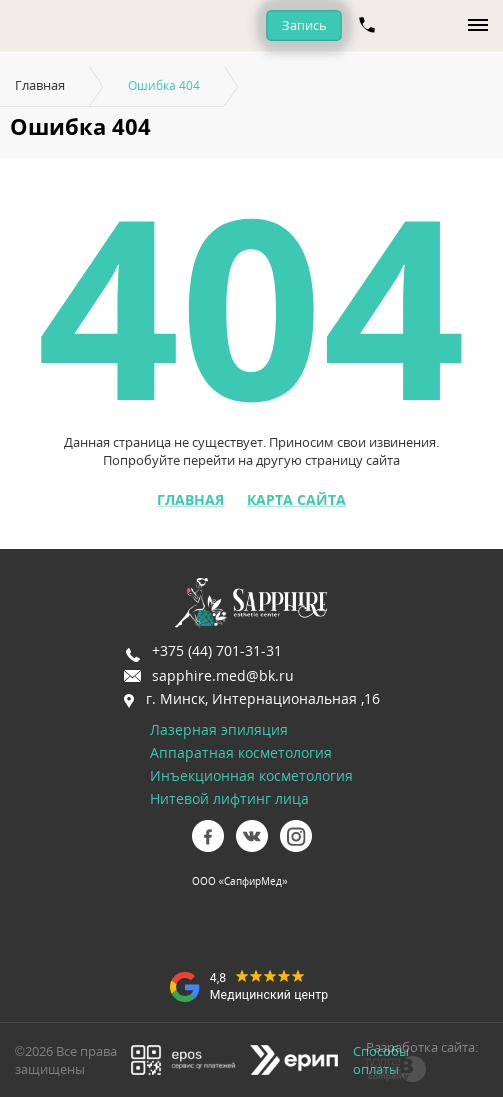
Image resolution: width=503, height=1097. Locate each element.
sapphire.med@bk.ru (223, 675)
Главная (40, 85)
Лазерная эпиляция (219, 729)
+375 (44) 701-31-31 (217, 650)
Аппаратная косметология (241, 752)
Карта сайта (296, 500)
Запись (304, 25)
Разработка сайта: (422, 1047)
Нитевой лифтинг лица (229, 798)
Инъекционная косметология (251, 775)
